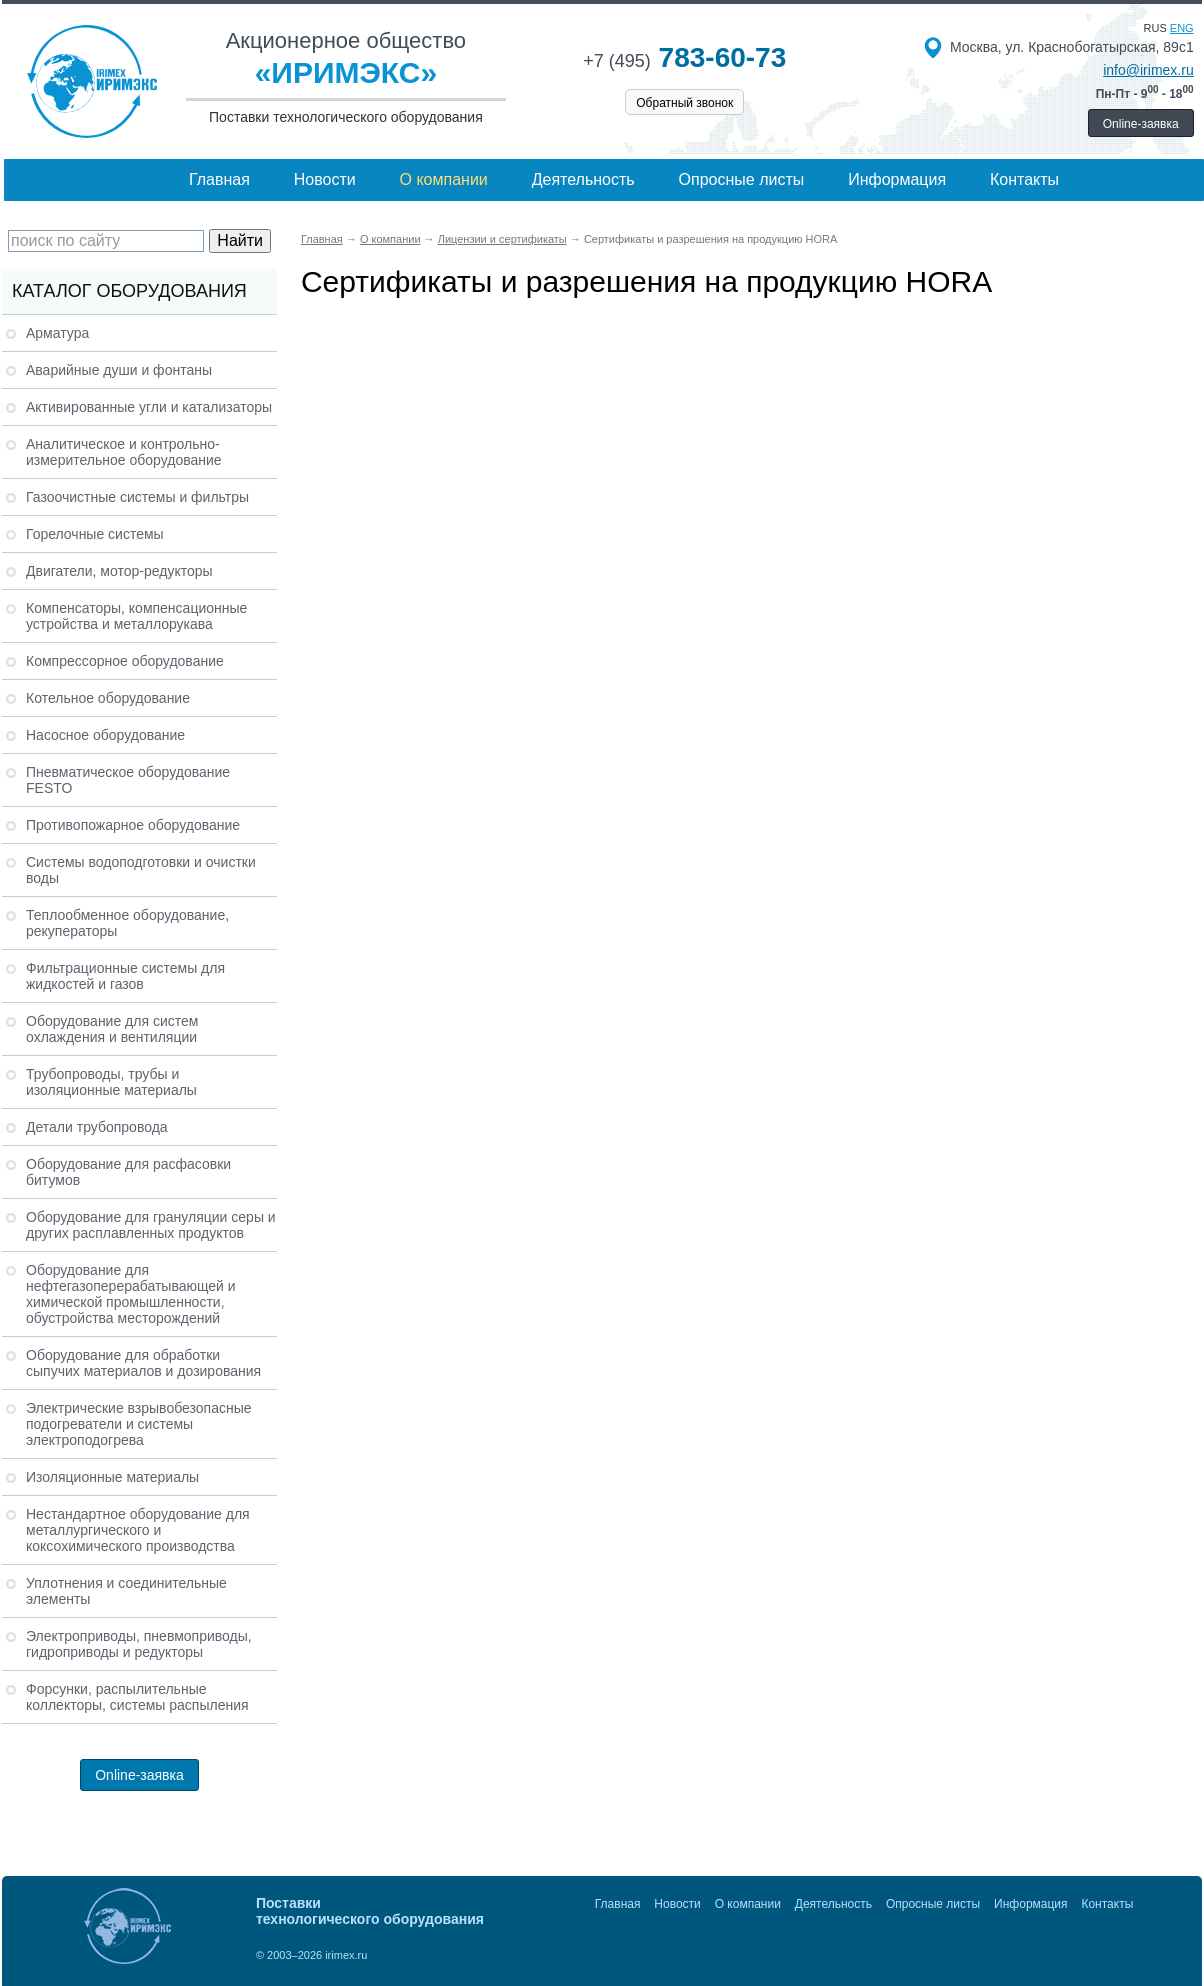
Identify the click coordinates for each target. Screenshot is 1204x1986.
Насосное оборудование (105, 735)
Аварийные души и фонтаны (119, 370)
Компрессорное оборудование (125, 661)
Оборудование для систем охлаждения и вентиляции (112, 1029)
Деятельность (583, 179)
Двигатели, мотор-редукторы (119, 571)
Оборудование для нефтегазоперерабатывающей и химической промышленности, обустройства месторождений (131, 1294)
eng (1182, 28)
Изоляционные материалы (112, 1477)
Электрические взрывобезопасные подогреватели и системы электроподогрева (139, 1424)
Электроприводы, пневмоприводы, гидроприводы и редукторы (139, 1644)
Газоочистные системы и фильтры (137, 497)
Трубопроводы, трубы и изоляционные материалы (111, 1082)
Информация (897, 179)
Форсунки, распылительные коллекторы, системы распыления (137, 1697)
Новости (325, 179)
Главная (219, 179)
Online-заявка (1141, 124)
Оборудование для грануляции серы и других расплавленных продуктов (151, 1225)
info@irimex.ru (1148, 70)
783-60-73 (684, 57)
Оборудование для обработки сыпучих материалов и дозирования (143, 1363)
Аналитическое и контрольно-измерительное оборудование (124, 452)
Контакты (1024, 179)
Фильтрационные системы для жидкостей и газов (125, 976)
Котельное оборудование (108, 698)
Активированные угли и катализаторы (149, 407)
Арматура (57, 333)
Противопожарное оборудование (133, 825)
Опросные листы (742, 179)
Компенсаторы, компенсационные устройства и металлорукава (136, 616)
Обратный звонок (684, 103)
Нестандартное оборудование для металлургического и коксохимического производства (138, 1530)
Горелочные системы (95, 534)
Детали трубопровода (97, 1127)
